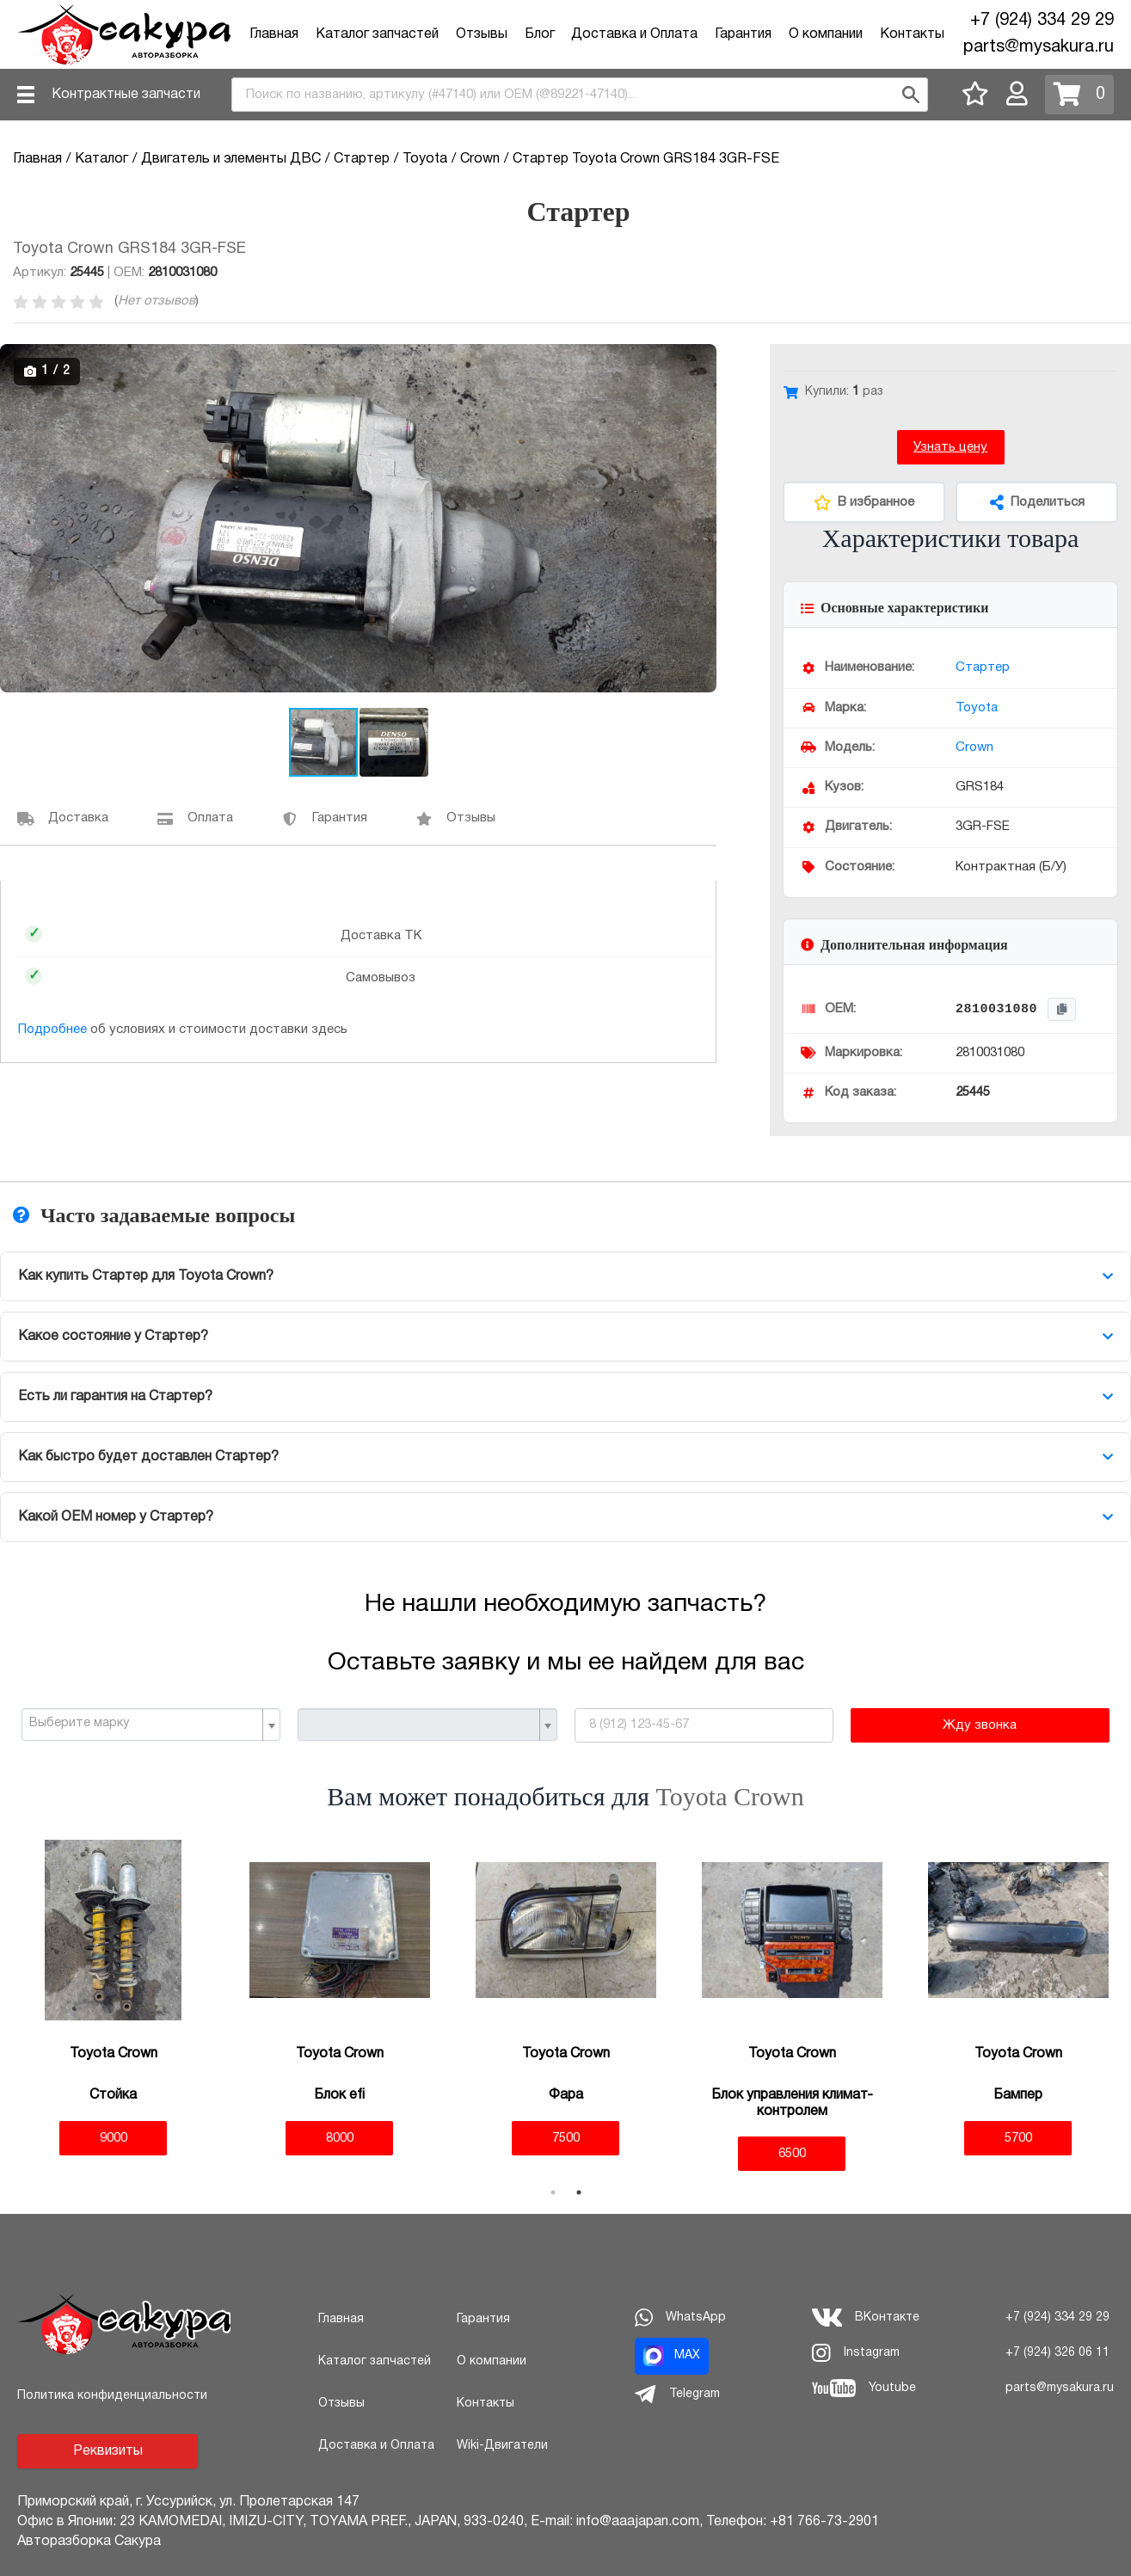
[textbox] (144, 1723)
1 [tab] (553, 2192)
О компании (826, 34)
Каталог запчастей (377, 34)
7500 (566, 2138)
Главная (273, 34)
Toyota (977, 708)
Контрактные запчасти (126, 95)
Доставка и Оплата (634, 34)
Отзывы (481, 34)
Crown (974, 747)
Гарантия (743, 34)
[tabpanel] (113, 1997)
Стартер (983, 667)
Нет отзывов (156, 301)
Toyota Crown (730, 1796)
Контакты (912, 34)
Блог (540, 34)
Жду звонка (980, 1725)
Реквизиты (108, 2451)
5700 (1018, 2138)
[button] (701, 359)
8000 (339, 2138)
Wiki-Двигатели (502, 2445)
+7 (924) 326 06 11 (1057, 2352)
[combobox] (579, 94)
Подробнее (52, 1030)
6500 (792, 2154)
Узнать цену (950, 447)
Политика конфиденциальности (112, 2395)
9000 (113, 2138)
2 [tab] (578, 2192)
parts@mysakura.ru (1038, 47)
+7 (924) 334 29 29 (1042, 20)
